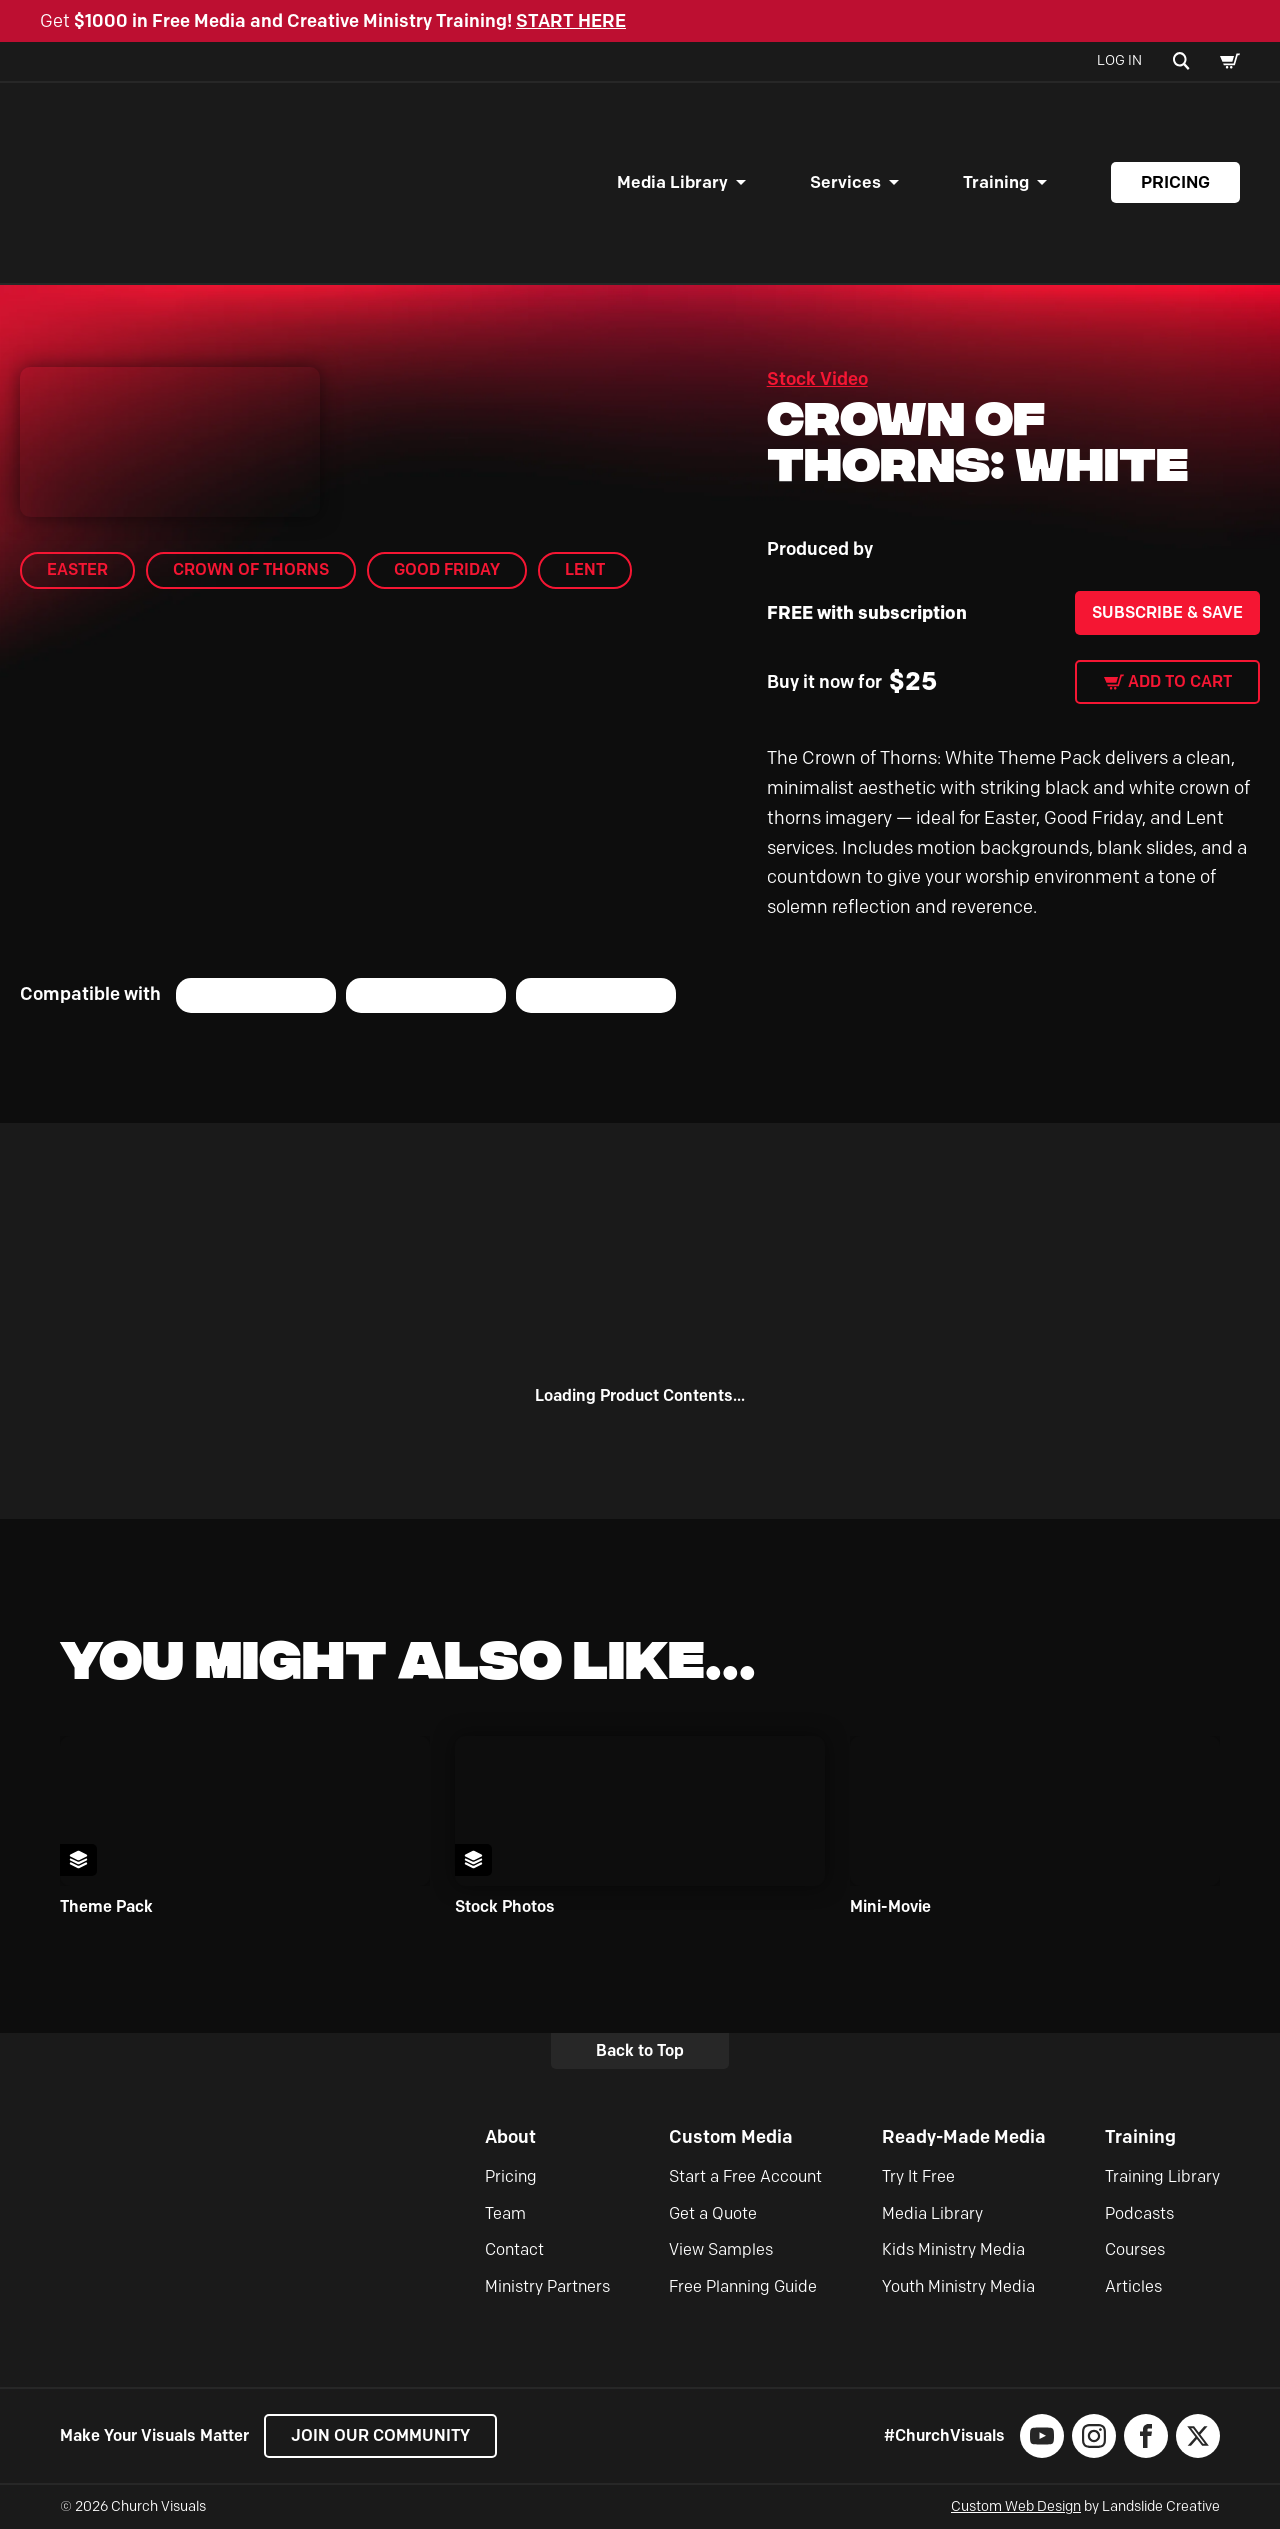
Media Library (672, 182)
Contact (514, 2249)
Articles (1133, 2286)
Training (996, 182)
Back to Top (640, 2050)
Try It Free (918, 2176)
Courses (1135, 2249)
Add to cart (1180, 681)
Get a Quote (713, 2213)
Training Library (1162, 2176)
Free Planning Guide (743, 2286)
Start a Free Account (745, 2176)
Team (505, 2213)
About (510, 2137)
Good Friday (447, 569)
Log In (1119, 60)
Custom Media (731, 2137)
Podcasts (1139, 2213)
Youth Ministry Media (958, 2286)
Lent (585, 569)
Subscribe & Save (1167, 612)
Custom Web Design (1016, 2506)
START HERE (571, 21)
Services (845, 182)
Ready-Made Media (964, 2137)
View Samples (721, 2249)
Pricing (1175, 182)
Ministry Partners (547, 2286)
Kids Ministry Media (953, 2249)
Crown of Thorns (251, 569)
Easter (77, 569)
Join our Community (380, 2435)
